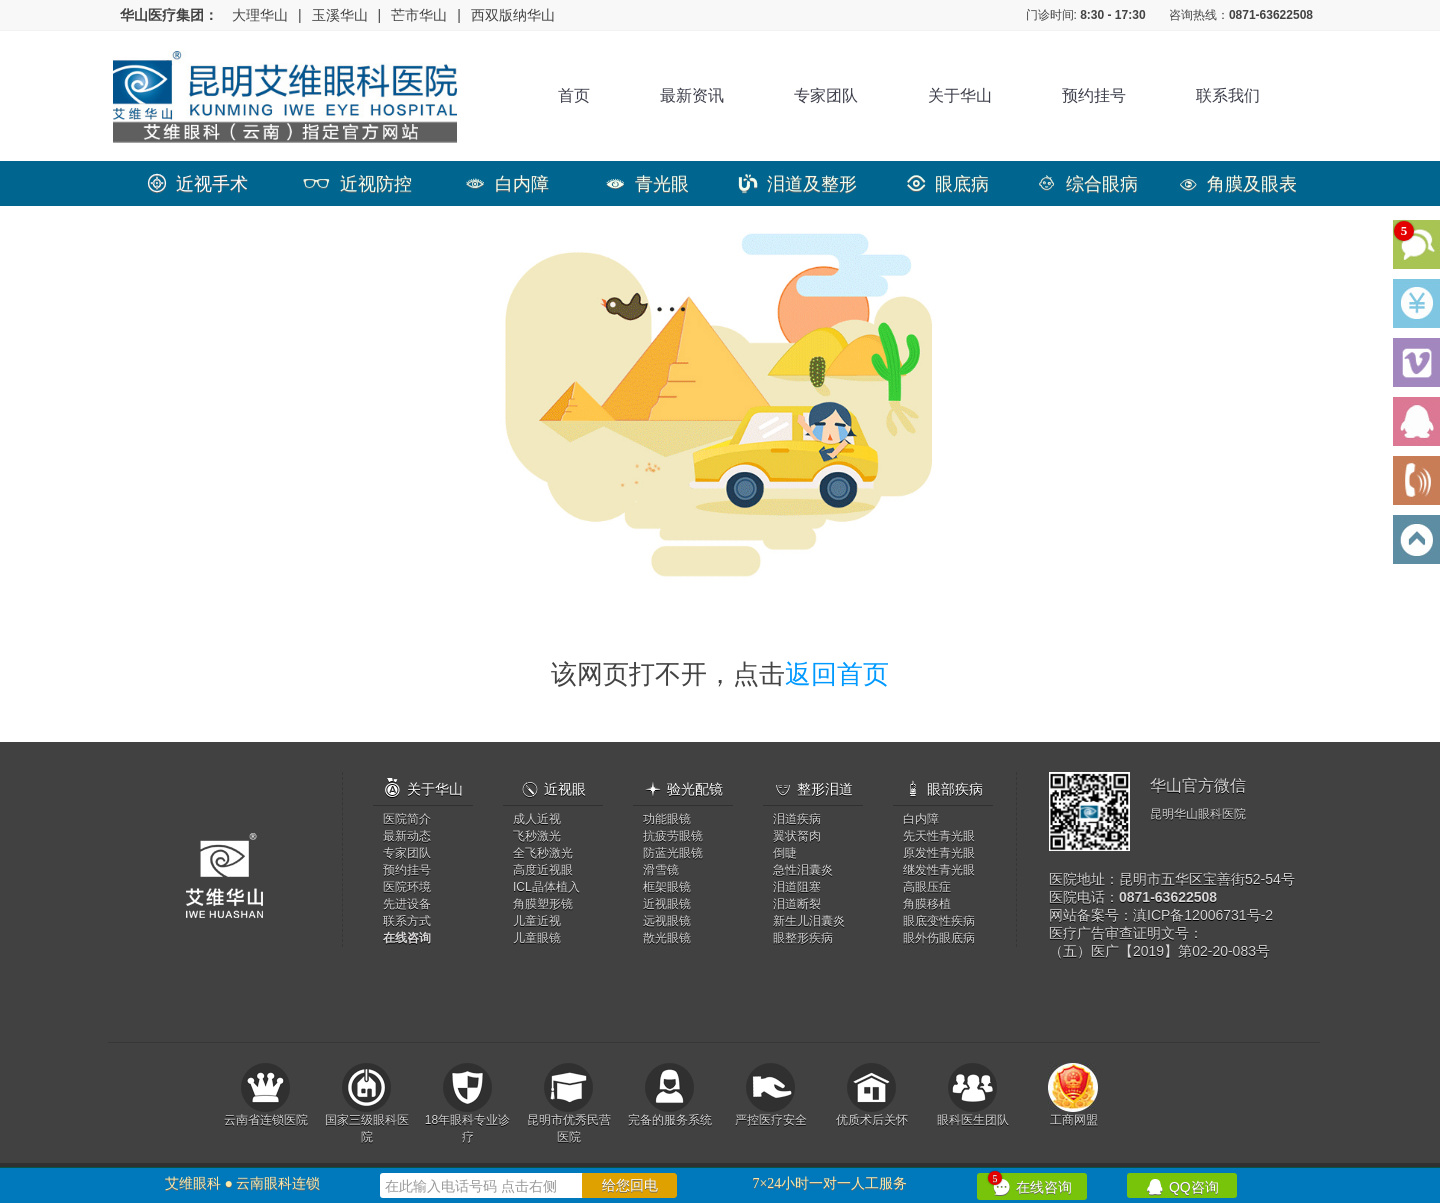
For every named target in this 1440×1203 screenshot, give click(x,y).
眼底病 (948, 184)
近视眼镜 (667, 904)
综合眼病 (1088, 184)
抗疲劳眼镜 (673, 836)
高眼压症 (927, 887)
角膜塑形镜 (543, 904)
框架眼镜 (667, 887)
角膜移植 (927, 904)
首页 (574, 95)
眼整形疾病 (803, 938)
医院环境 (407, 887)
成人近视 (537, 819)
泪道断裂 (797, 904)
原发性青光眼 (939, 853)
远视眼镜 (667, 921)
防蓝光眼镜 (673, 853)
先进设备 (407, 904)
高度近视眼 (543, 870)
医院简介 (407, 819)
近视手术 (198, 184)
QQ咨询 (1182, 1185)
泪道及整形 (798, 184)
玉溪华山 (340, 15)
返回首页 (837, 674)
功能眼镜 (667, 819)
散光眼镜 (667, 938)
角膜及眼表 (1238, 184)
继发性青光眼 (939, 870)
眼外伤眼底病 (939, 938)
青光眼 (647, 184)
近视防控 (357, 184)
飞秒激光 (537, 836)
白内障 (507, 184)
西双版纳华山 (513, 15)
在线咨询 (1030, 1184)
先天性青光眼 (939, 836)
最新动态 (407, 836)
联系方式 (407, 921)
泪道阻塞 (797, 887)
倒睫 (785, 853)
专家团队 (826, 95)
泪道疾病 (797, 819)
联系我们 (1228, 95)
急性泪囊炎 (803, 870)
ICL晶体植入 (546, 887)
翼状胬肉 (797, 836)
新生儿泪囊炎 (809, 921)
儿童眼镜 (537, 938)
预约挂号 (1094, 95)
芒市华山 (419, 15)
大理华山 (260, 15)
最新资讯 (692, 95)
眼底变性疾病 (939, 921)
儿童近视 (537, 921)
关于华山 (960, 95)
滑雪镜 (661, 870)
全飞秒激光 (543, 853)
